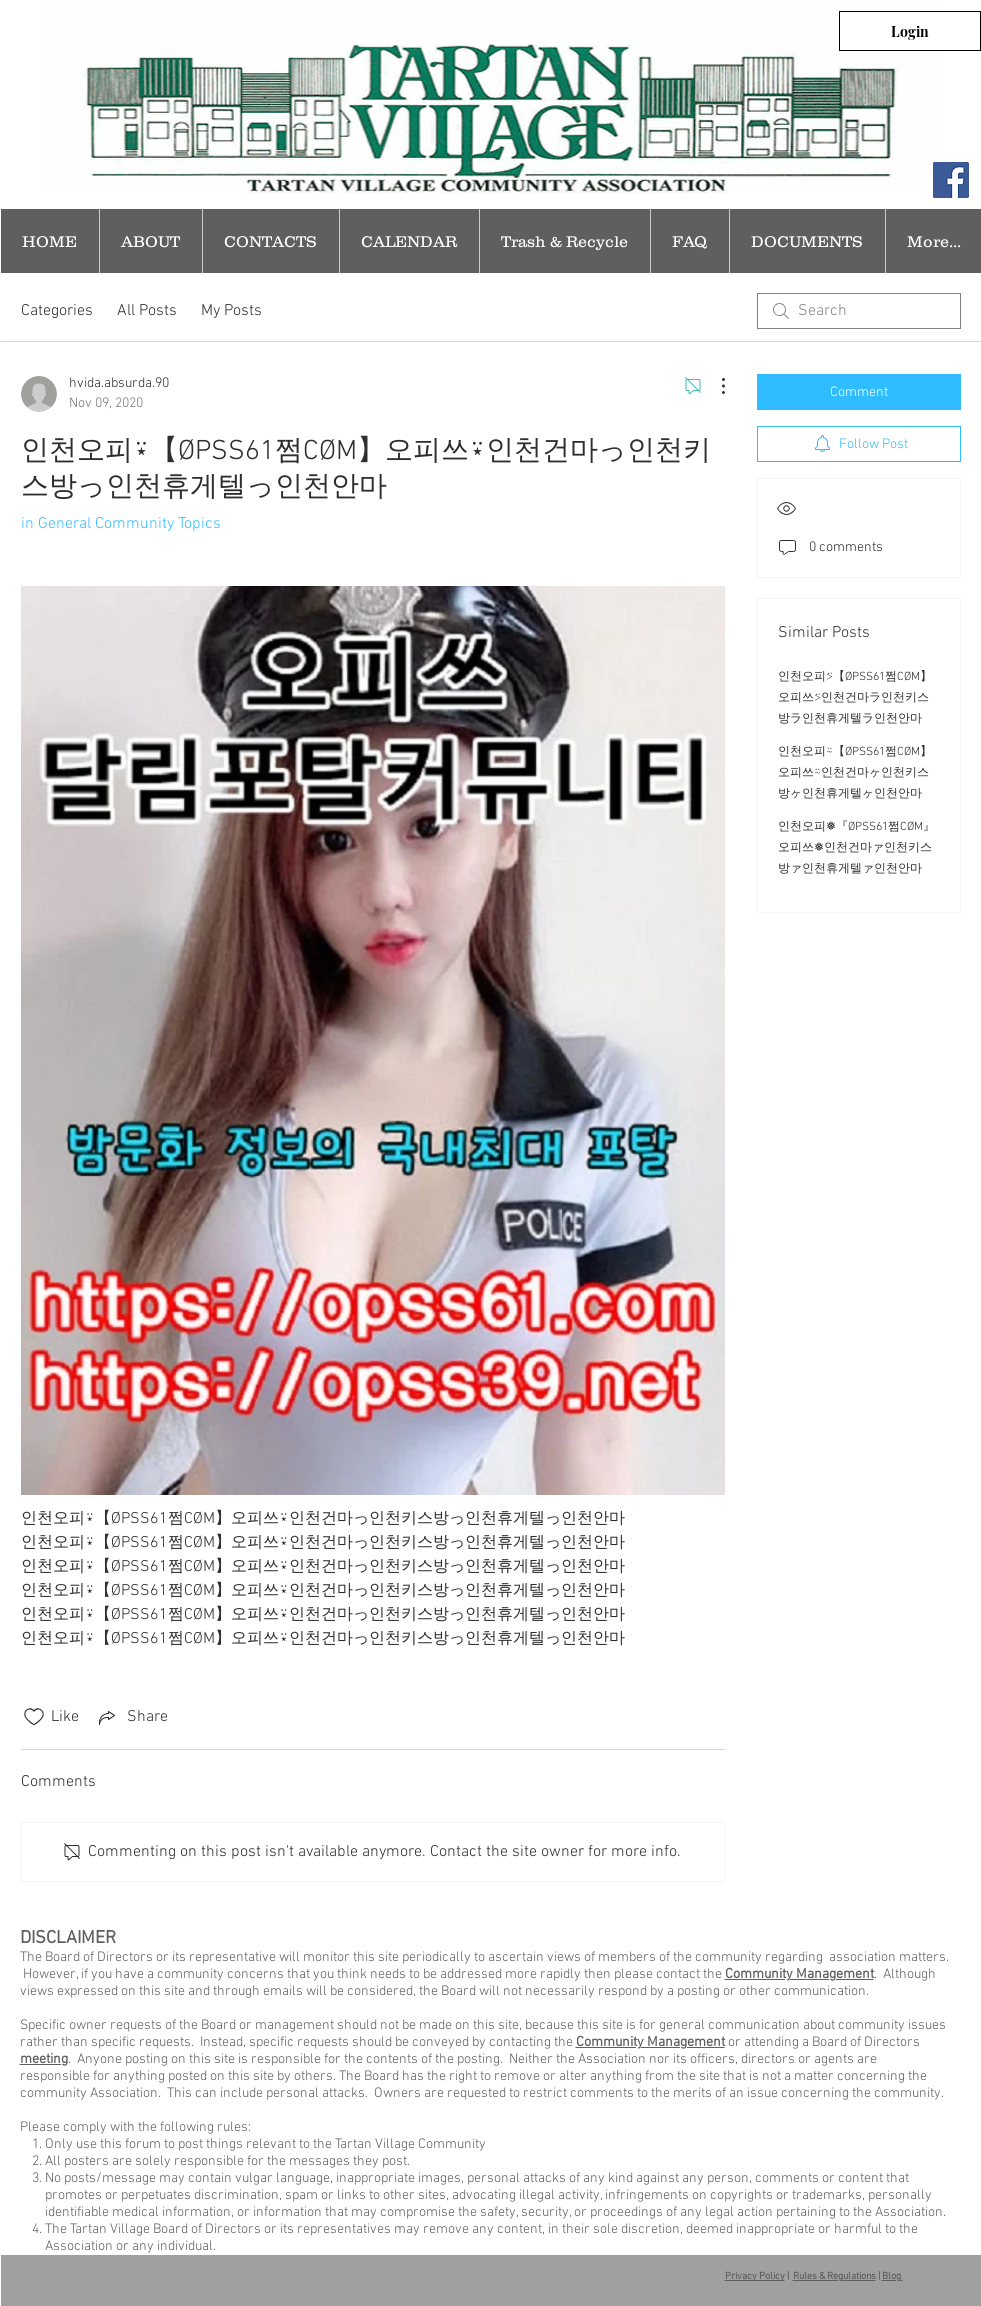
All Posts (147, 311)
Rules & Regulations (834, 2276)
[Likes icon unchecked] (34, 1717)
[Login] (910, 31)
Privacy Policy (755, 2276)
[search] (859, 311)
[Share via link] (131, 1717)
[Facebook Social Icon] (951, 180)
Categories (57, 311)
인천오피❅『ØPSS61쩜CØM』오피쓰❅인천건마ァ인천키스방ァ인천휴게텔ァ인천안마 (856, 848)
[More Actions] (713, 386)
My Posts (231, 311)
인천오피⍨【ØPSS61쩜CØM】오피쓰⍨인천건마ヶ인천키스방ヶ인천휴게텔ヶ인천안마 (855, 773)
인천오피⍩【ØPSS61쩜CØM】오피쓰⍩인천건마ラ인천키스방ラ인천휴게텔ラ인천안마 (855, 698)
